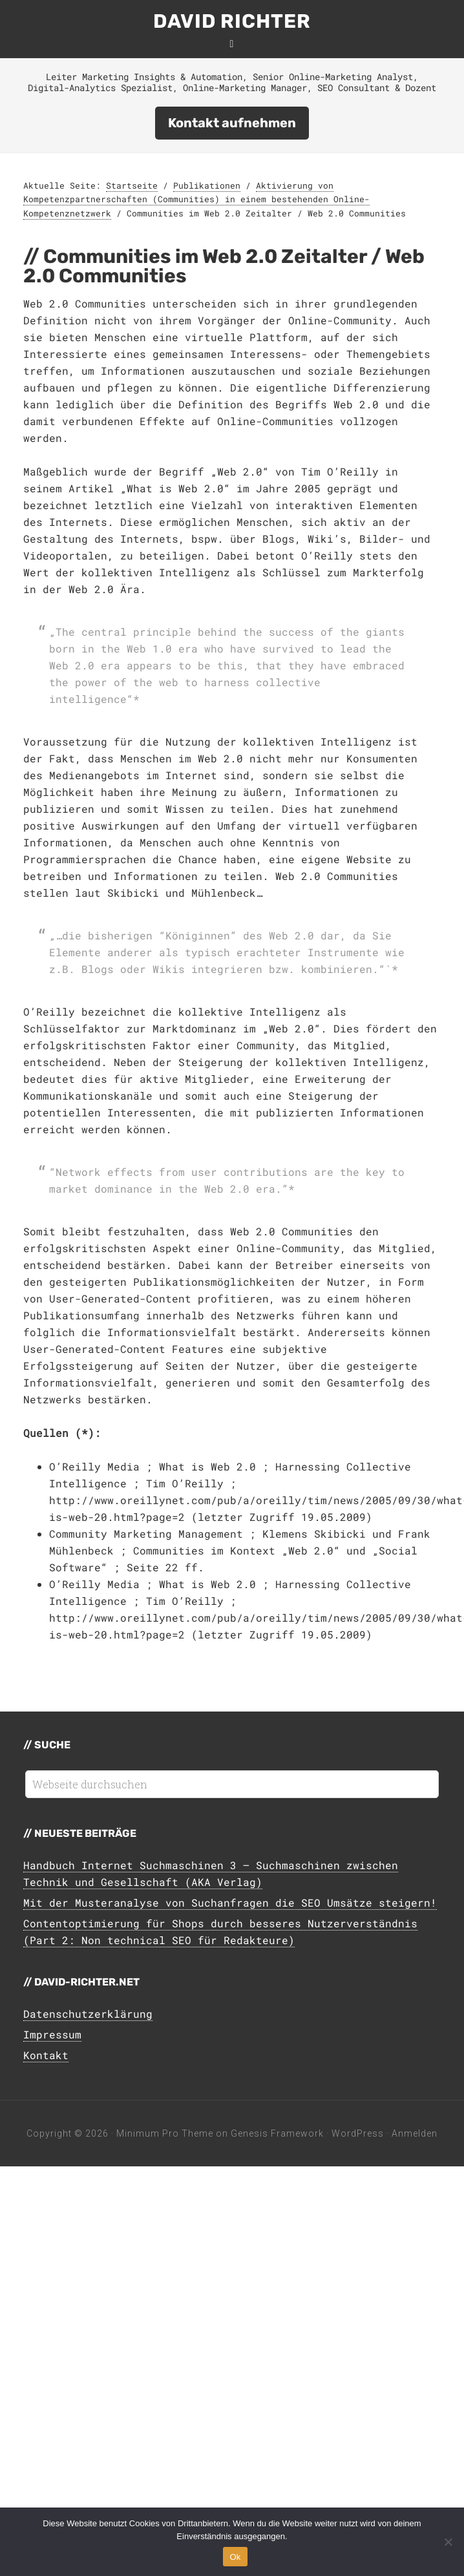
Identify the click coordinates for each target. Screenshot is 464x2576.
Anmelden (415, 2133)
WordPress (358, 2133)
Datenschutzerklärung (88, 2013)
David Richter (232, 21)
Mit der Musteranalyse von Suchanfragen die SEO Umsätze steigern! (230, 1902)
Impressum (52, 2034)
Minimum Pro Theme (164, 2133)
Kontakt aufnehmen (232, 123)
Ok (234, 2557)
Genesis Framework (277, 2133)
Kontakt (46, 2055)
